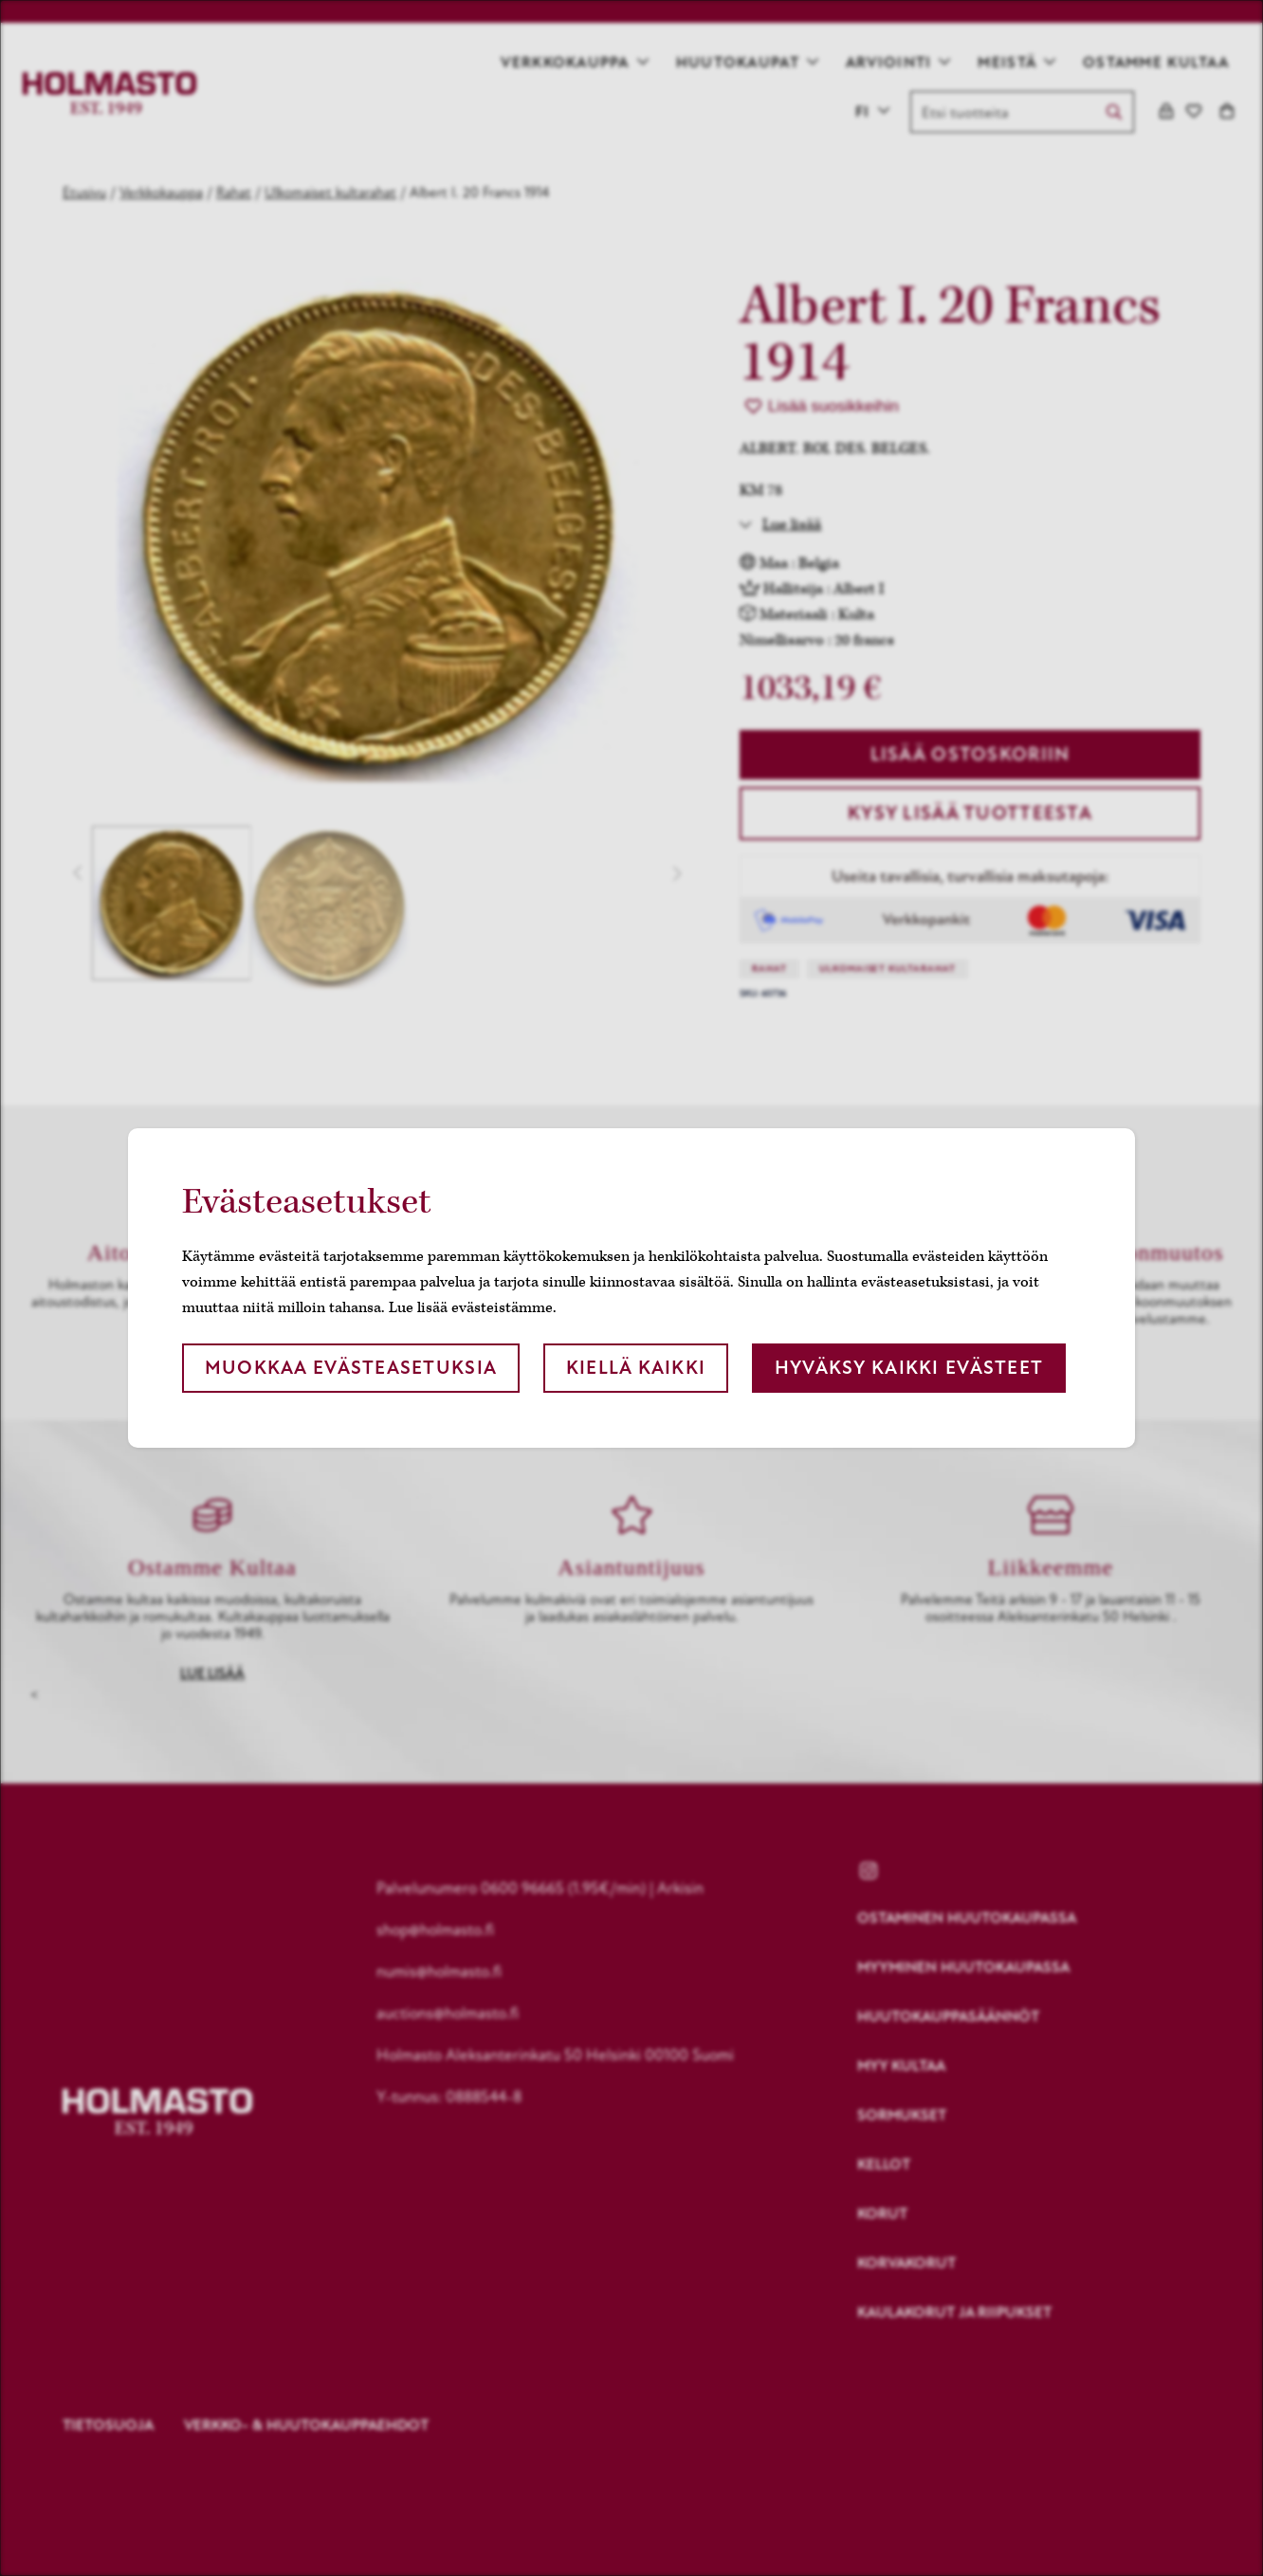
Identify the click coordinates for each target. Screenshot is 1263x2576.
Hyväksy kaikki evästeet (909, 1367)
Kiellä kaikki (636, 1367)
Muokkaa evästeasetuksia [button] (351, 1367)
